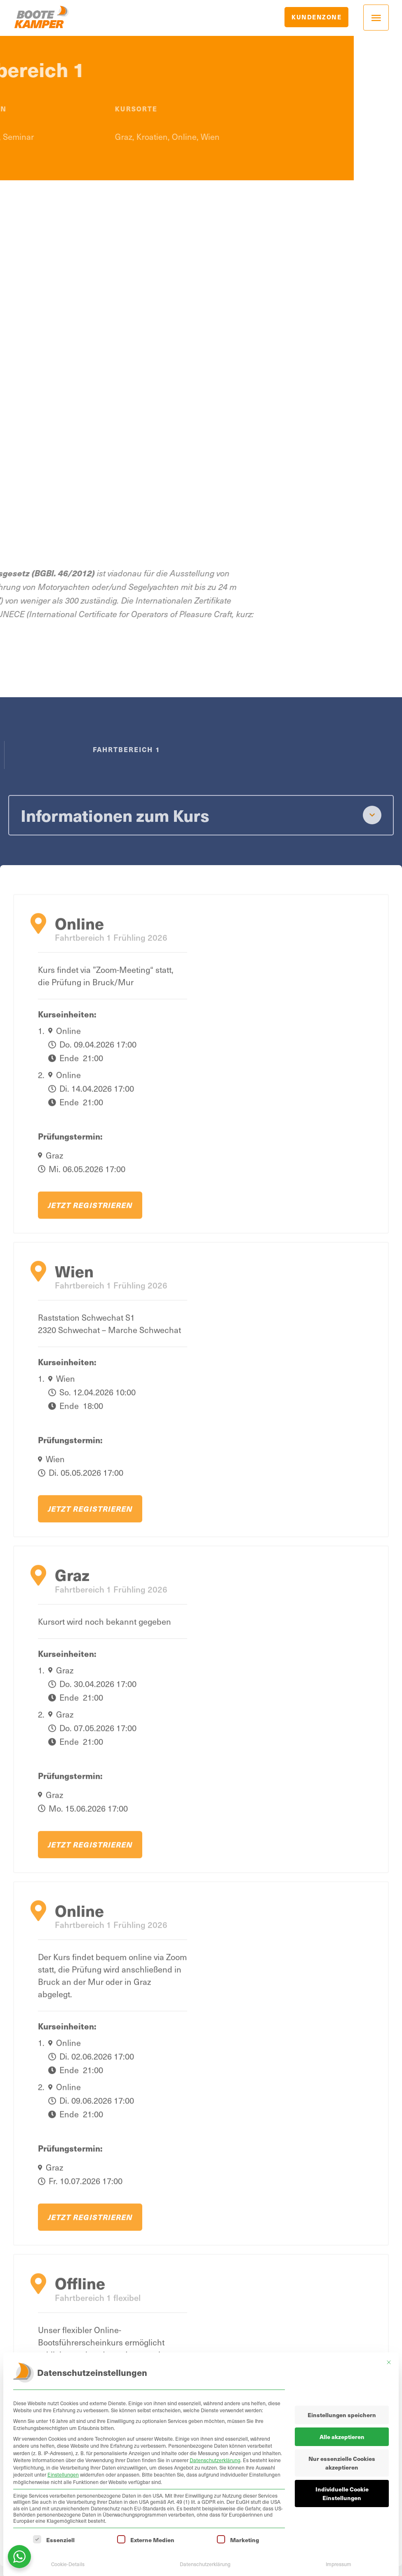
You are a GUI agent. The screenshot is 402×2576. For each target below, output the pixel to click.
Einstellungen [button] (63, 2474)
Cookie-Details (68, 2563)
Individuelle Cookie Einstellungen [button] (342, 2493)
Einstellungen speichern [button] (342, 2415)
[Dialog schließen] (388, 2361)
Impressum (338, 2563)
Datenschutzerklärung (215, 2460)
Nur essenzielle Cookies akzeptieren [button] (341, 2463)
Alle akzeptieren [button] (342, 2436)
